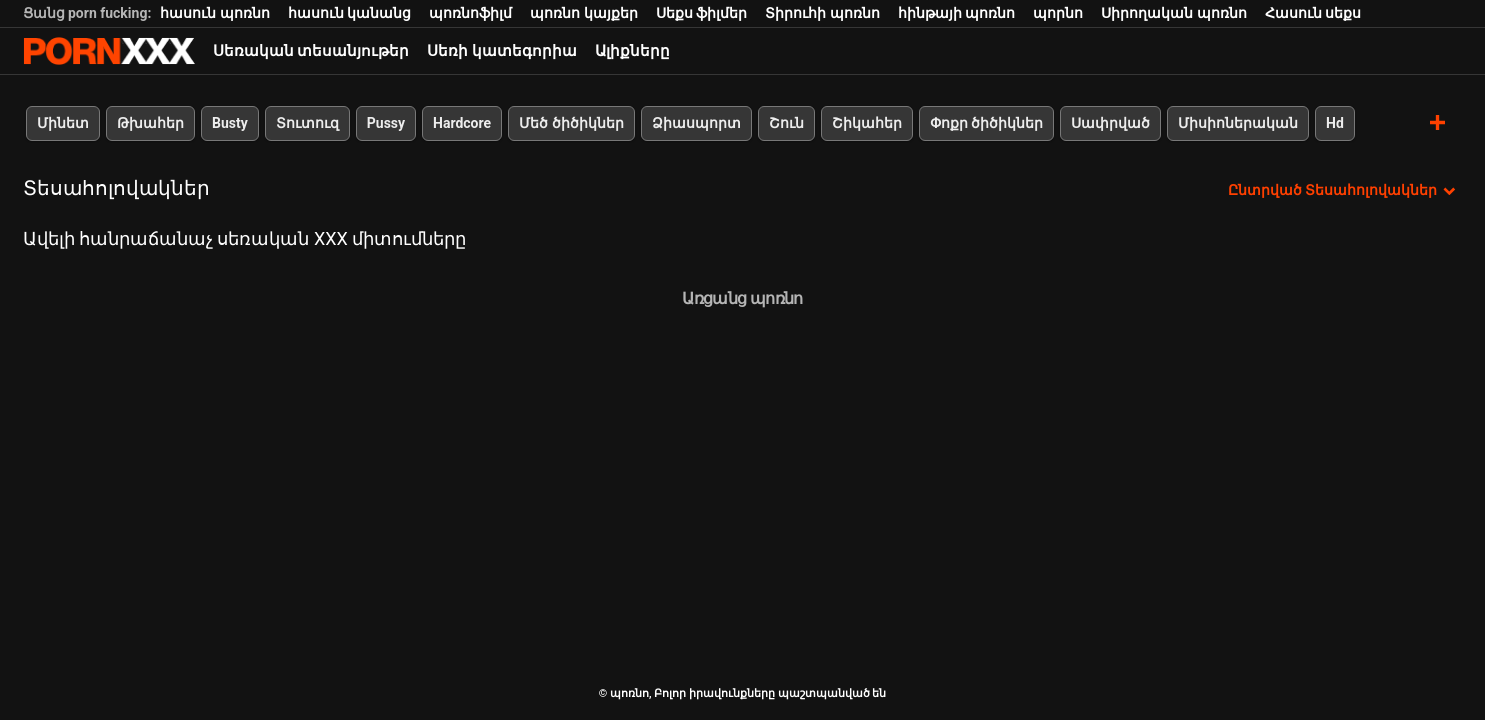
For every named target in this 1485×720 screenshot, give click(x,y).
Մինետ (63, 123)
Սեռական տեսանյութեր (311, 51)
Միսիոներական (1238, 123)
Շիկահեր (866, 123)
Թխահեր (150, 123)
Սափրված (1110, 123)
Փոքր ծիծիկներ (985, 123)
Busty (230, 123)
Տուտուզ (306, 123)
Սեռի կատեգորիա (502, 51)
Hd (1335, 123)
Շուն (785, 123)
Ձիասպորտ (695, 123)
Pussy (385, 123)
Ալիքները (632, 51)
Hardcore (462, 123)
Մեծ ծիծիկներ (571, 123)
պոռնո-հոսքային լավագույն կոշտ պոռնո (109, 51)
